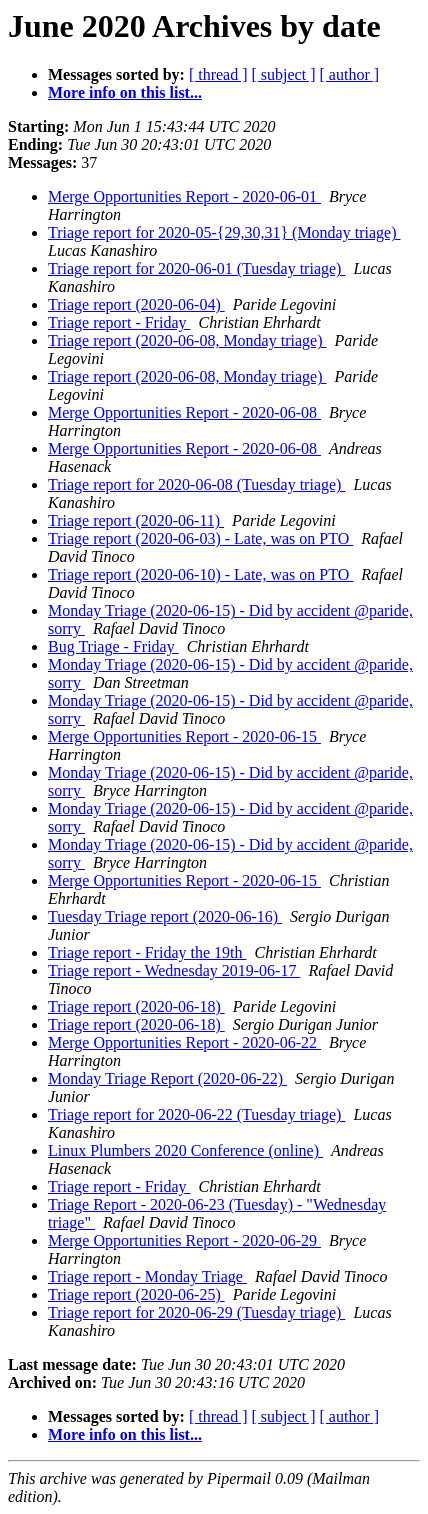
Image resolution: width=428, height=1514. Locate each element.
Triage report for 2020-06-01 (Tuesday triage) (196, 268)
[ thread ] (218, 74)
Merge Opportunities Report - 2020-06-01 (184, 196)
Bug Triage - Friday (113, 646)
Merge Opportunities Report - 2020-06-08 (184, 412)
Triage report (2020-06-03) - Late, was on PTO (200, 538)
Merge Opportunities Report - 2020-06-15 (184, 736)
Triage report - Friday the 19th (147, 952)
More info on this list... (125, 92)
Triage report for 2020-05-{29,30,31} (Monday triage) (224, 232)
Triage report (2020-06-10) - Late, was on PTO (200, 574)
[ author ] (350, 74)
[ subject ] (284, 74)
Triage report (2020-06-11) (136, 520)
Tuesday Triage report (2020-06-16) (165, 916)
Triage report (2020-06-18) (136, 1006)
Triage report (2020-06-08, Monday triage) (187, 340)
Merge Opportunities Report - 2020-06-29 (184, 1240)
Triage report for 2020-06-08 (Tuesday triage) (196, 484)
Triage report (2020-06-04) (136, 304)
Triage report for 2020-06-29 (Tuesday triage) (196, 1312)
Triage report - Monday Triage (147, 1276)
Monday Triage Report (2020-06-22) (167, 1078)
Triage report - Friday (119, 322)
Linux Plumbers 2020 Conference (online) (185, 1150)
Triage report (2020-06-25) (136, 1294)
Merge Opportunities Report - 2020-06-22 (184, 1042)
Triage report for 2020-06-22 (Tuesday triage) (196, 1114)
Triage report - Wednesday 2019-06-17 (174, 970)
